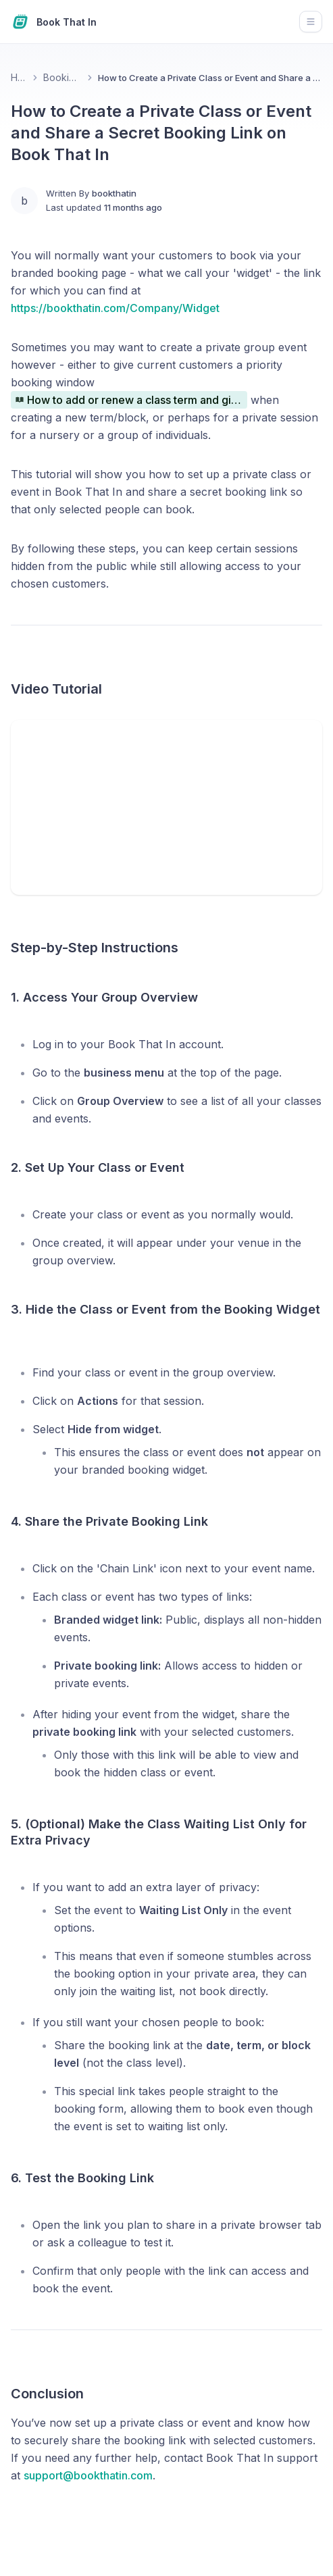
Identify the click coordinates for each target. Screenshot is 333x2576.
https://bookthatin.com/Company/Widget (115, 308)
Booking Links (62, 77)
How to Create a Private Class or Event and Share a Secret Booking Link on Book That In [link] (210, 77)
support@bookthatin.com (88, 2475)
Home (19, 77)
